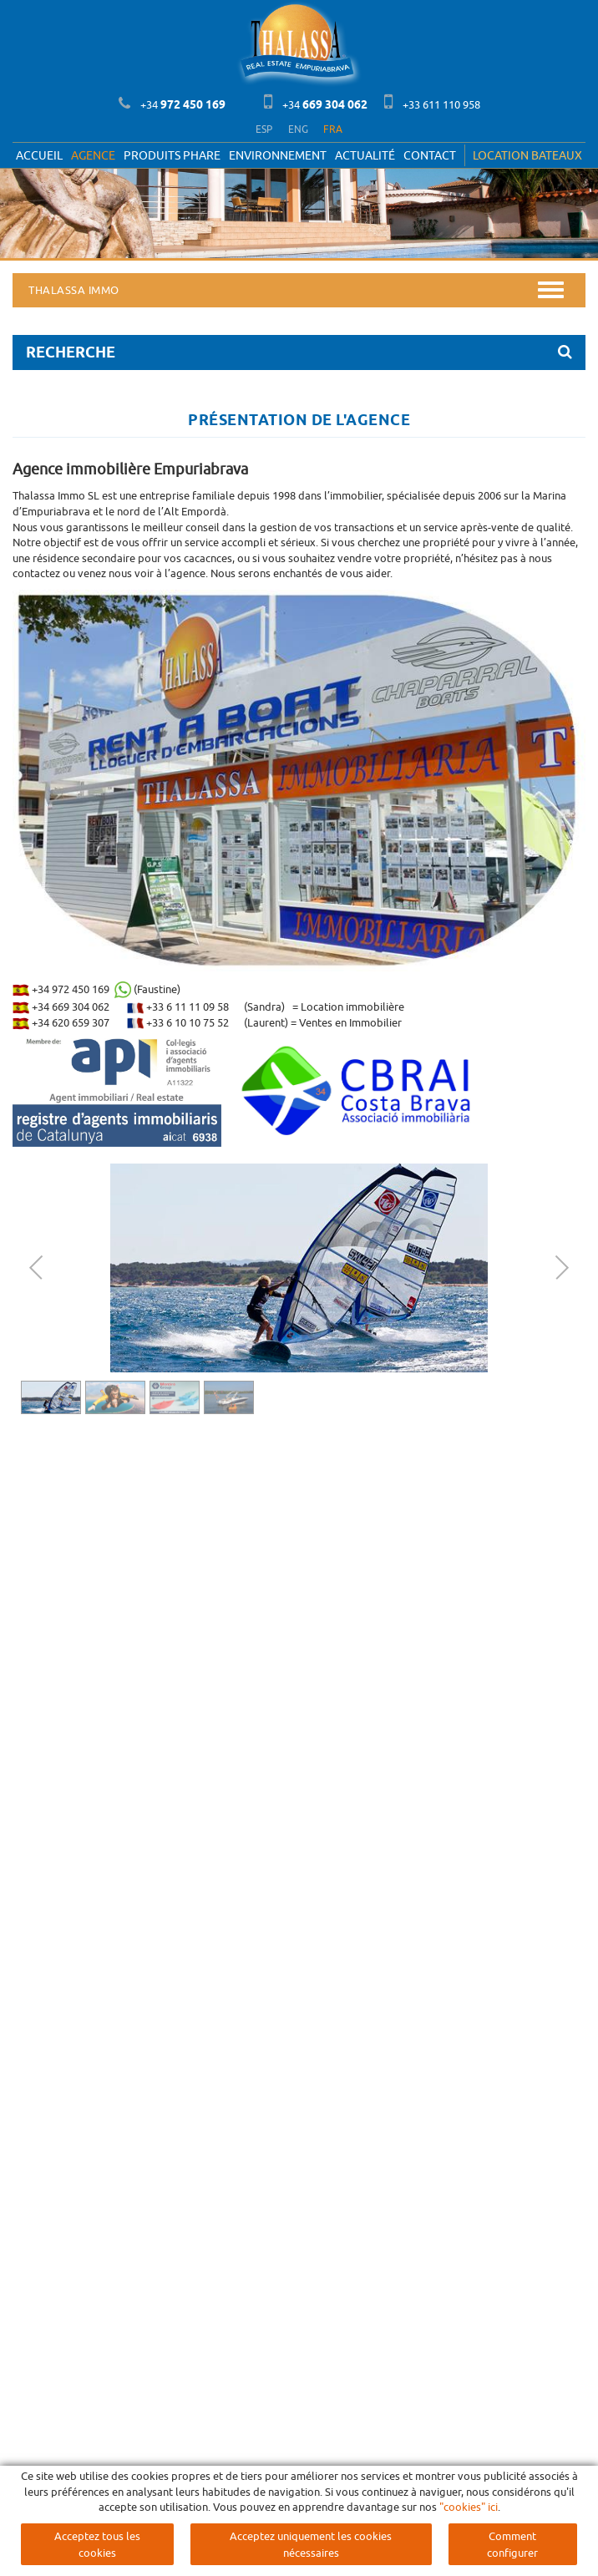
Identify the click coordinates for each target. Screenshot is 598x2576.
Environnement (278, 155)
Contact (429, 155)
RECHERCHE (299, 352)
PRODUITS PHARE (172, 155)
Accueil (39, 155)
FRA (332, 129)
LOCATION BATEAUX (527, 155)
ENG (298, 129)
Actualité (365, 155)
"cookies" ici (468, 2506)
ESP (264, 129)
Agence (93, 155)
